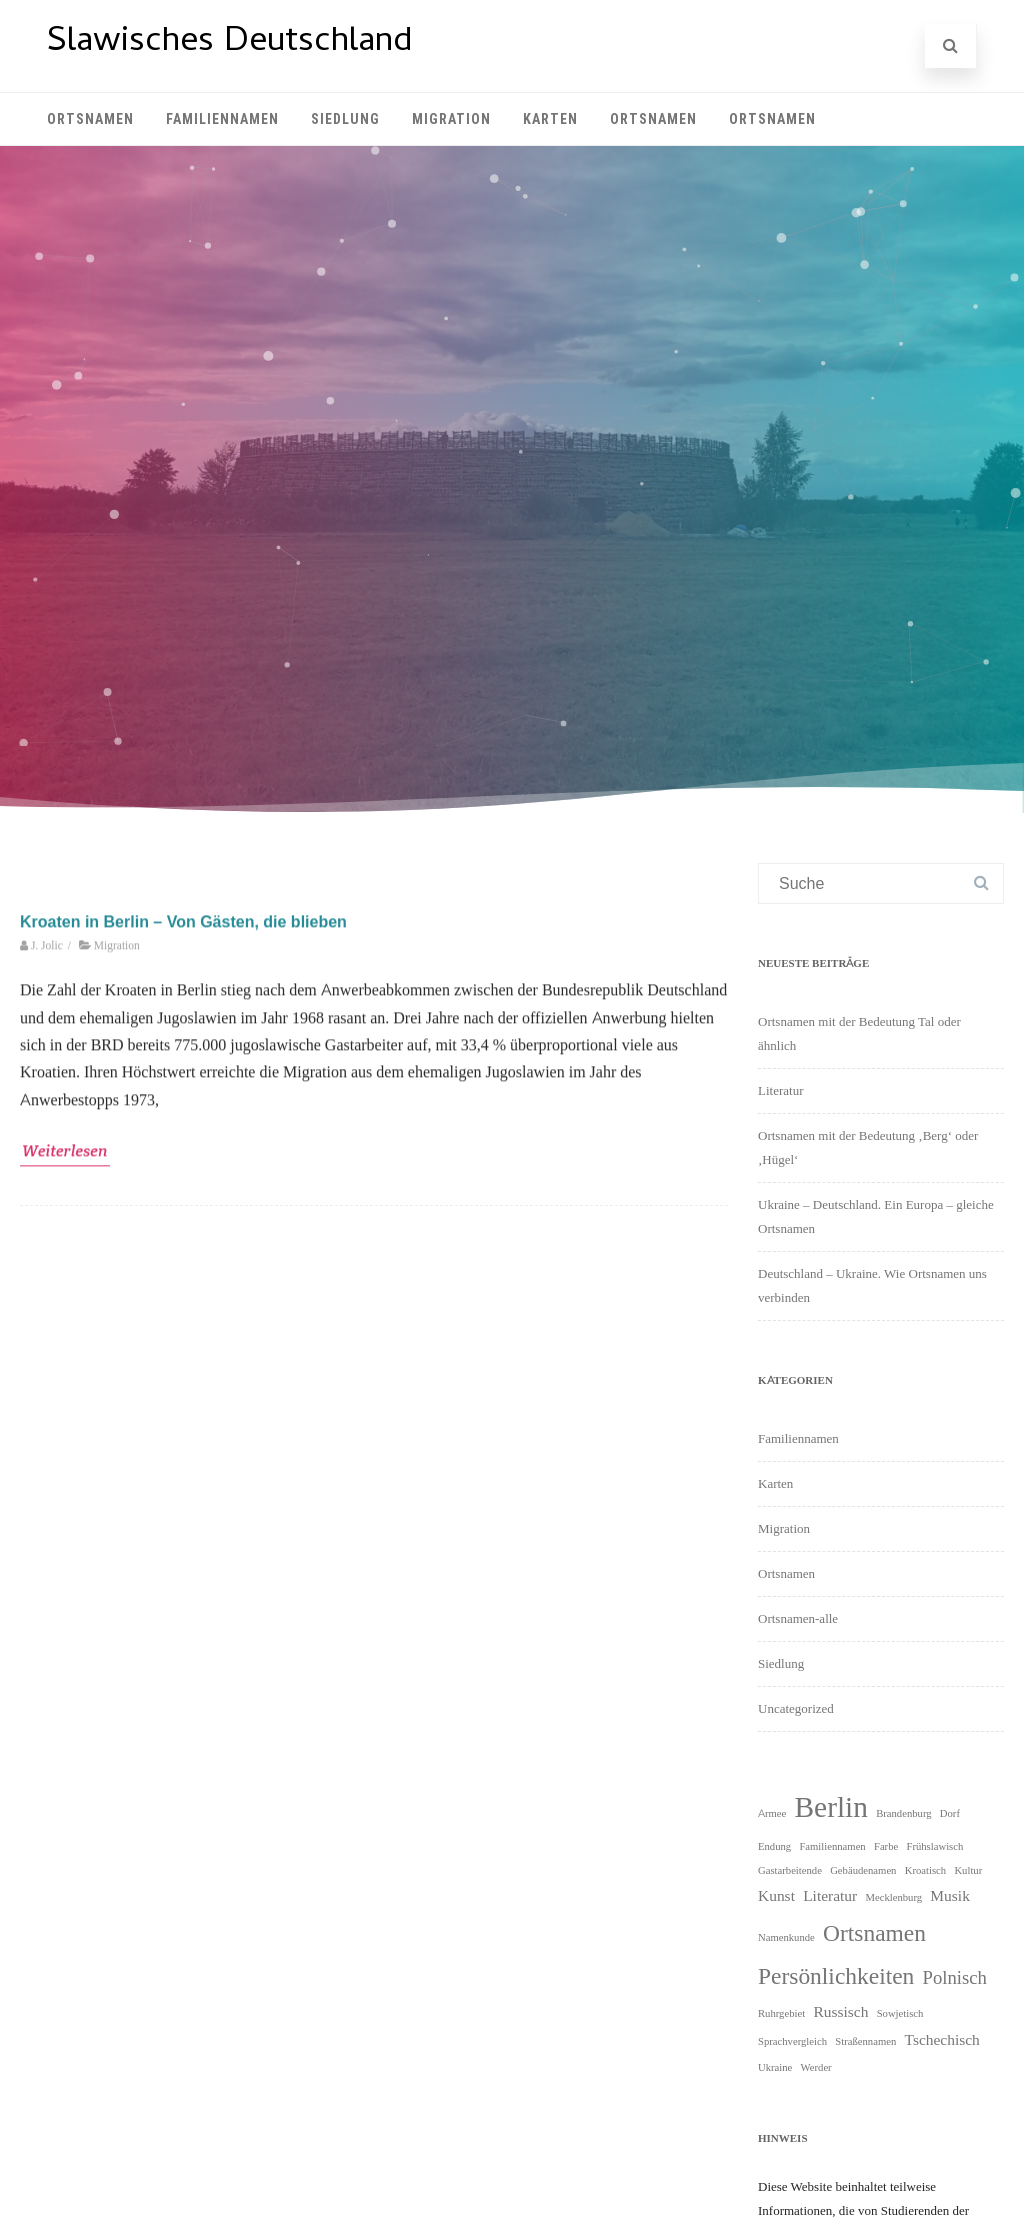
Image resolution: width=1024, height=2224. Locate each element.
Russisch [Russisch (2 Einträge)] (840, 2011)
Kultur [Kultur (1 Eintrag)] (968, 1870)
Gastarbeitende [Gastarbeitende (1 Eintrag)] (790, 1870)
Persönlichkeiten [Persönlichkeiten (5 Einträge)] (836, 1975)
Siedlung (345, 119)
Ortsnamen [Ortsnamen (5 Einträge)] (874, 1932)
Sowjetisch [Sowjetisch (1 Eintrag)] (900, 2013)
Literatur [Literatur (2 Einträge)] (830, 1895)
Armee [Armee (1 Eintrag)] (772, 1813)
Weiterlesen (65, 1463)
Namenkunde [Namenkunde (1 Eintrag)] (786, 1937)
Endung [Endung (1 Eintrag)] (774, 1846)
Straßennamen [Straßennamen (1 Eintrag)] (865, 2041)
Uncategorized (796, 1708)
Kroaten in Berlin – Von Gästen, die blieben (183, 1234)
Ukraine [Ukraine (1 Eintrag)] (775, 2067)
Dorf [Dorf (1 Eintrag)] (950, 1813)
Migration (451, 119)
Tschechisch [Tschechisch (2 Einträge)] (942, 2039)
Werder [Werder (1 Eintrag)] (816, 2067)
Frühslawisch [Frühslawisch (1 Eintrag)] (934, 1846)
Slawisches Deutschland (229, 43)
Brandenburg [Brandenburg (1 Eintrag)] (903, 1813)
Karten (550, 119)
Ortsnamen (90, 119)
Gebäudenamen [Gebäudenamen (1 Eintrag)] (863, 1870)
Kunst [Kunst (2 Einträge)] (776, 1895)
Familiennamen (222, 119)
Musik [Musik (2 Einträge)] (950, 1895)
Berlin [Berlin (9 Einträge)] (831, 1806)
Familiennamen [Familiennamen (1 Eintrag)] (832, 1846)
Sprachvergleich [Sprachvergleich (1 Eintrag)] (792, 2041)
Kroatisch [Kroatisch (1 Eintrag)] (925, 1870)
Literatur (780, 1090)
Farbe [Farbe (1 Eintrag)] (886, 1846)
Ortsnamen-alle (798, 1618)
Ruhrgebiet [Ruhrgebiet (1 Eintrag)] (781, 2013)
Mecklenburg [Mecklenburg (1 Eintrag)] (893, 1897)
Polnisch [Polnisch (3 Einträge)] (955, 1977)
